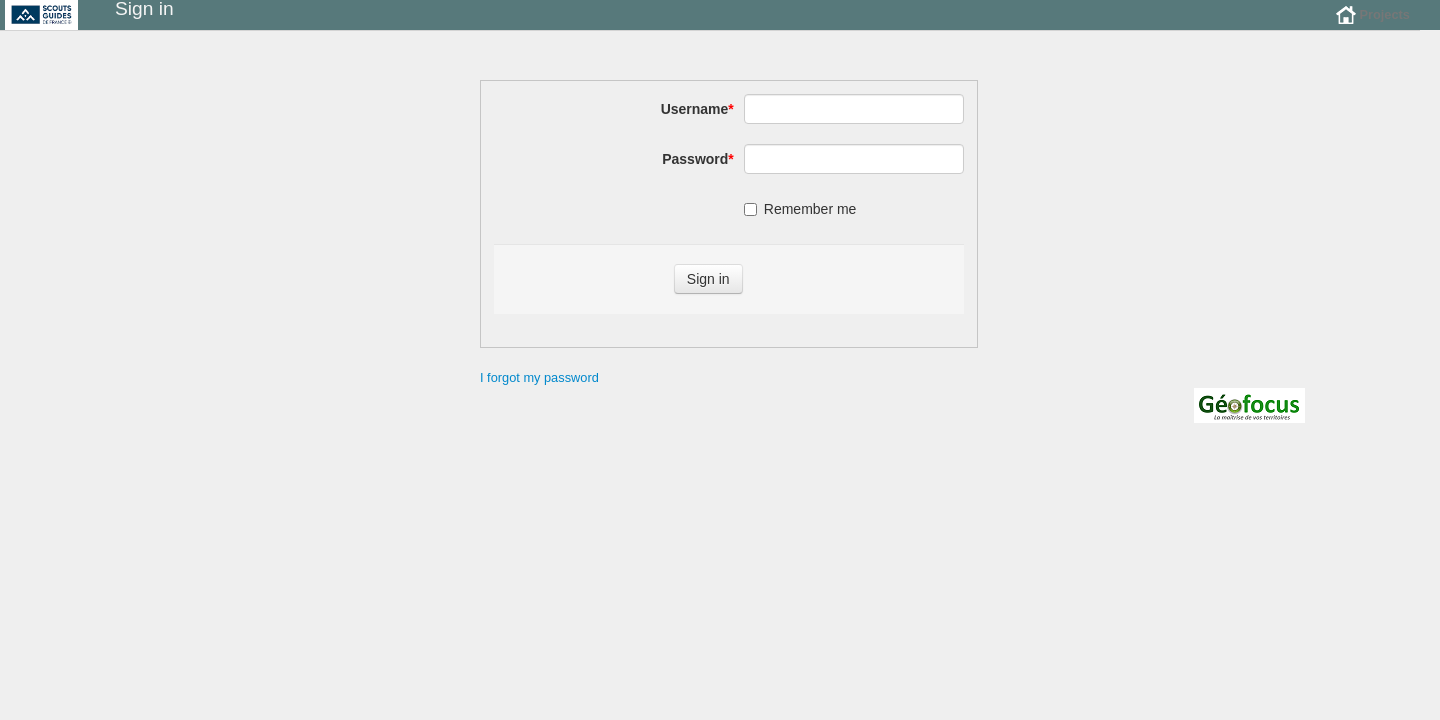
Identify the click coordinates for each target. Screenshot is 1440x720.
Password (698, 174)
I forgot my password (539, 392)
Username (697, 124)
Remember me (800, 224)
